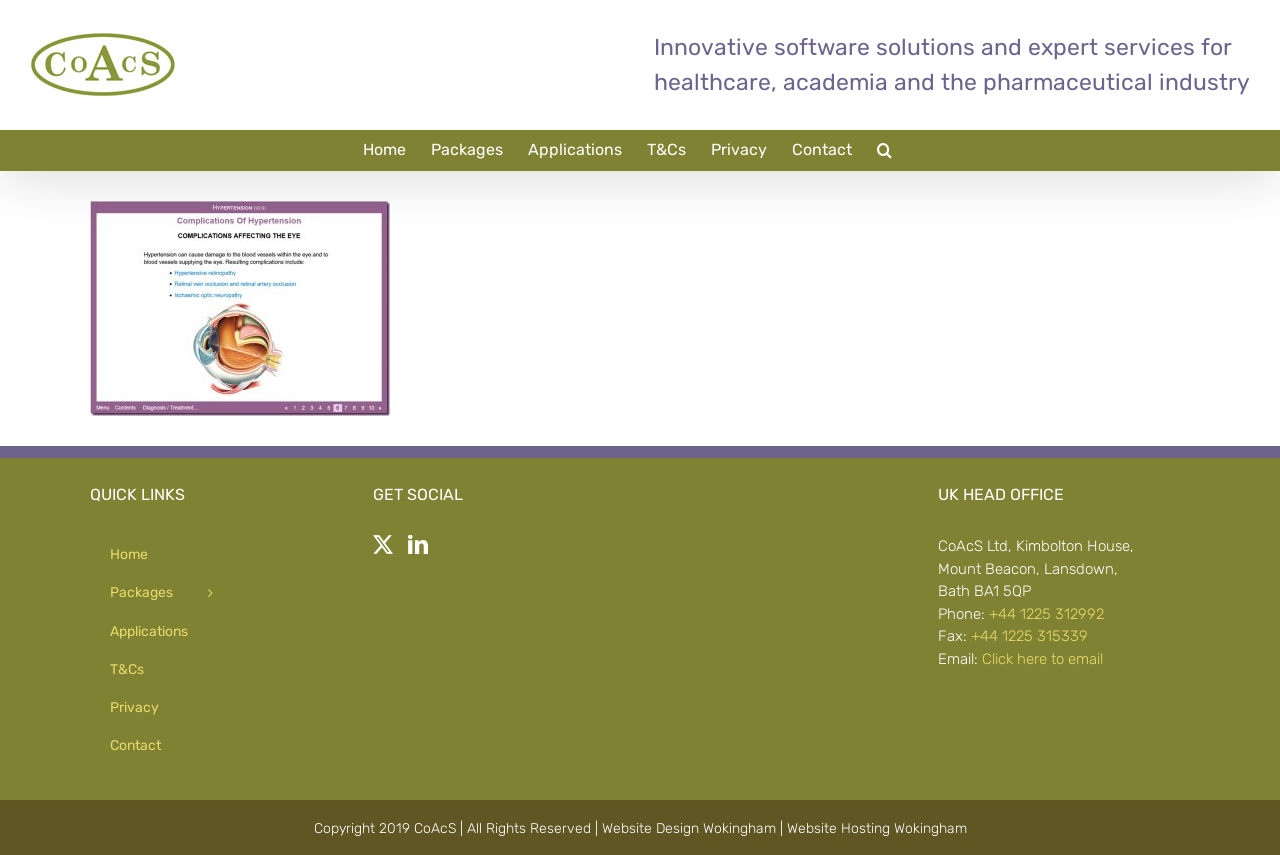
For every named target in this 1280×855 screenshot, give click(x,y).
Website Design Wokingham (689, 828)
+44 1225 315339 (1029, 636)
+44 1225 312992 (1046, 614)
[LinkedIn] (418, 545)
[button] (884, 150)
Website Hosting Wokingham (877, 828)
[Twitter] (383, 545)
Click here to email (1042, 659)
